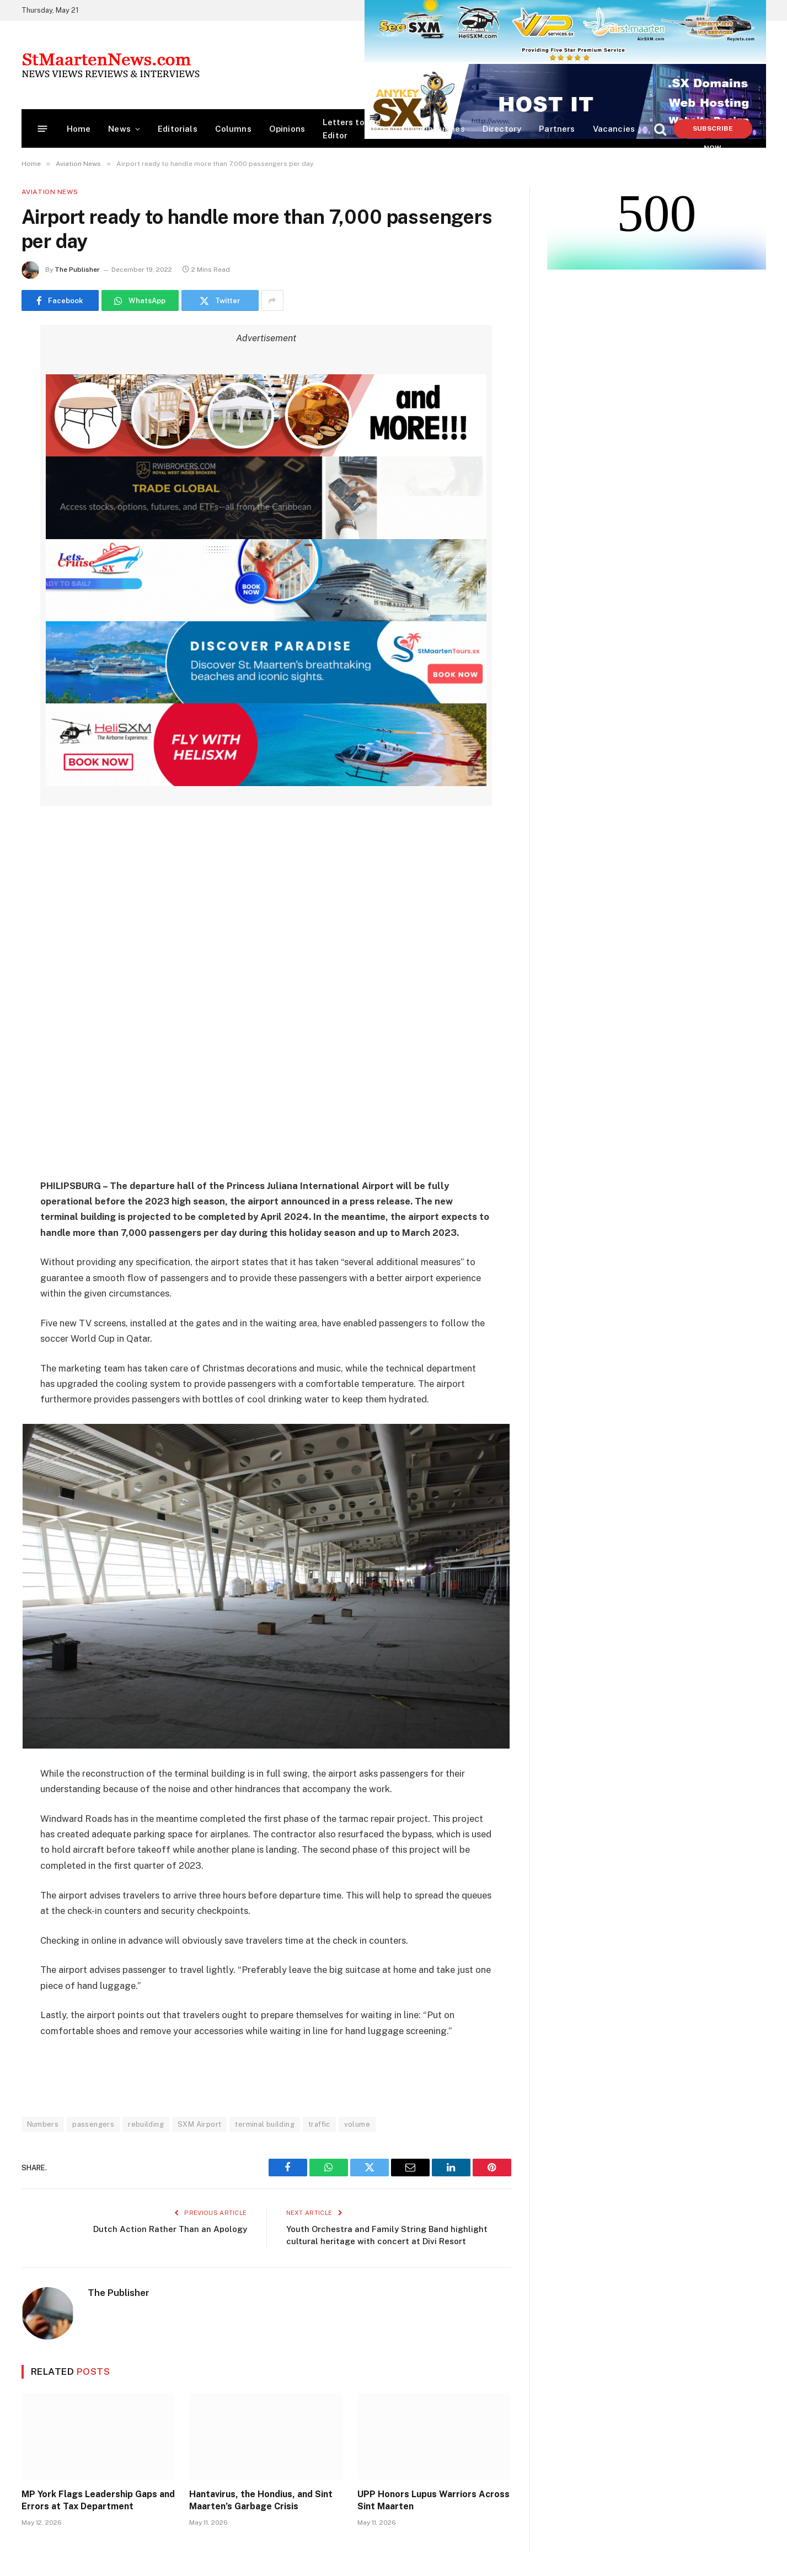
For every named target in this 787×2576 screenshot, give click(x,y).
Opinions (287, 128)
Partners (557, 128)
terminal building (265, 2124)
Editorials (177, 128)
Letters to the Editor (352, 128)
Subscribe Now (713, 131)
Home (79, 128)
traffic (319, 2124)
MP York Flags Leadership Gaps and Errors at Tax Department (98, 2500)
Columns (233, 128)
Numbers (43, 2124)
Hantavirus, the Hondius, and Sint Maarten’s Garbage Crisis (261, 2500)
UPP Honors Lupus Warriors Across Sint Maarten (433, 2500)
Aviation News (50, 192)
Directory (502, 128)
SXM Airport (199, 2124)
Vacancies (614, 128)
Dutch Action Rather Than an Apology (170, 2229)
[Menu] (42, 129)
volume (357, 2124)
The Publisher (77, 269)
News (119, 128)
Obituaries (443, 128)
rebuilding (146, 2124)
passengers (93, 2124)
